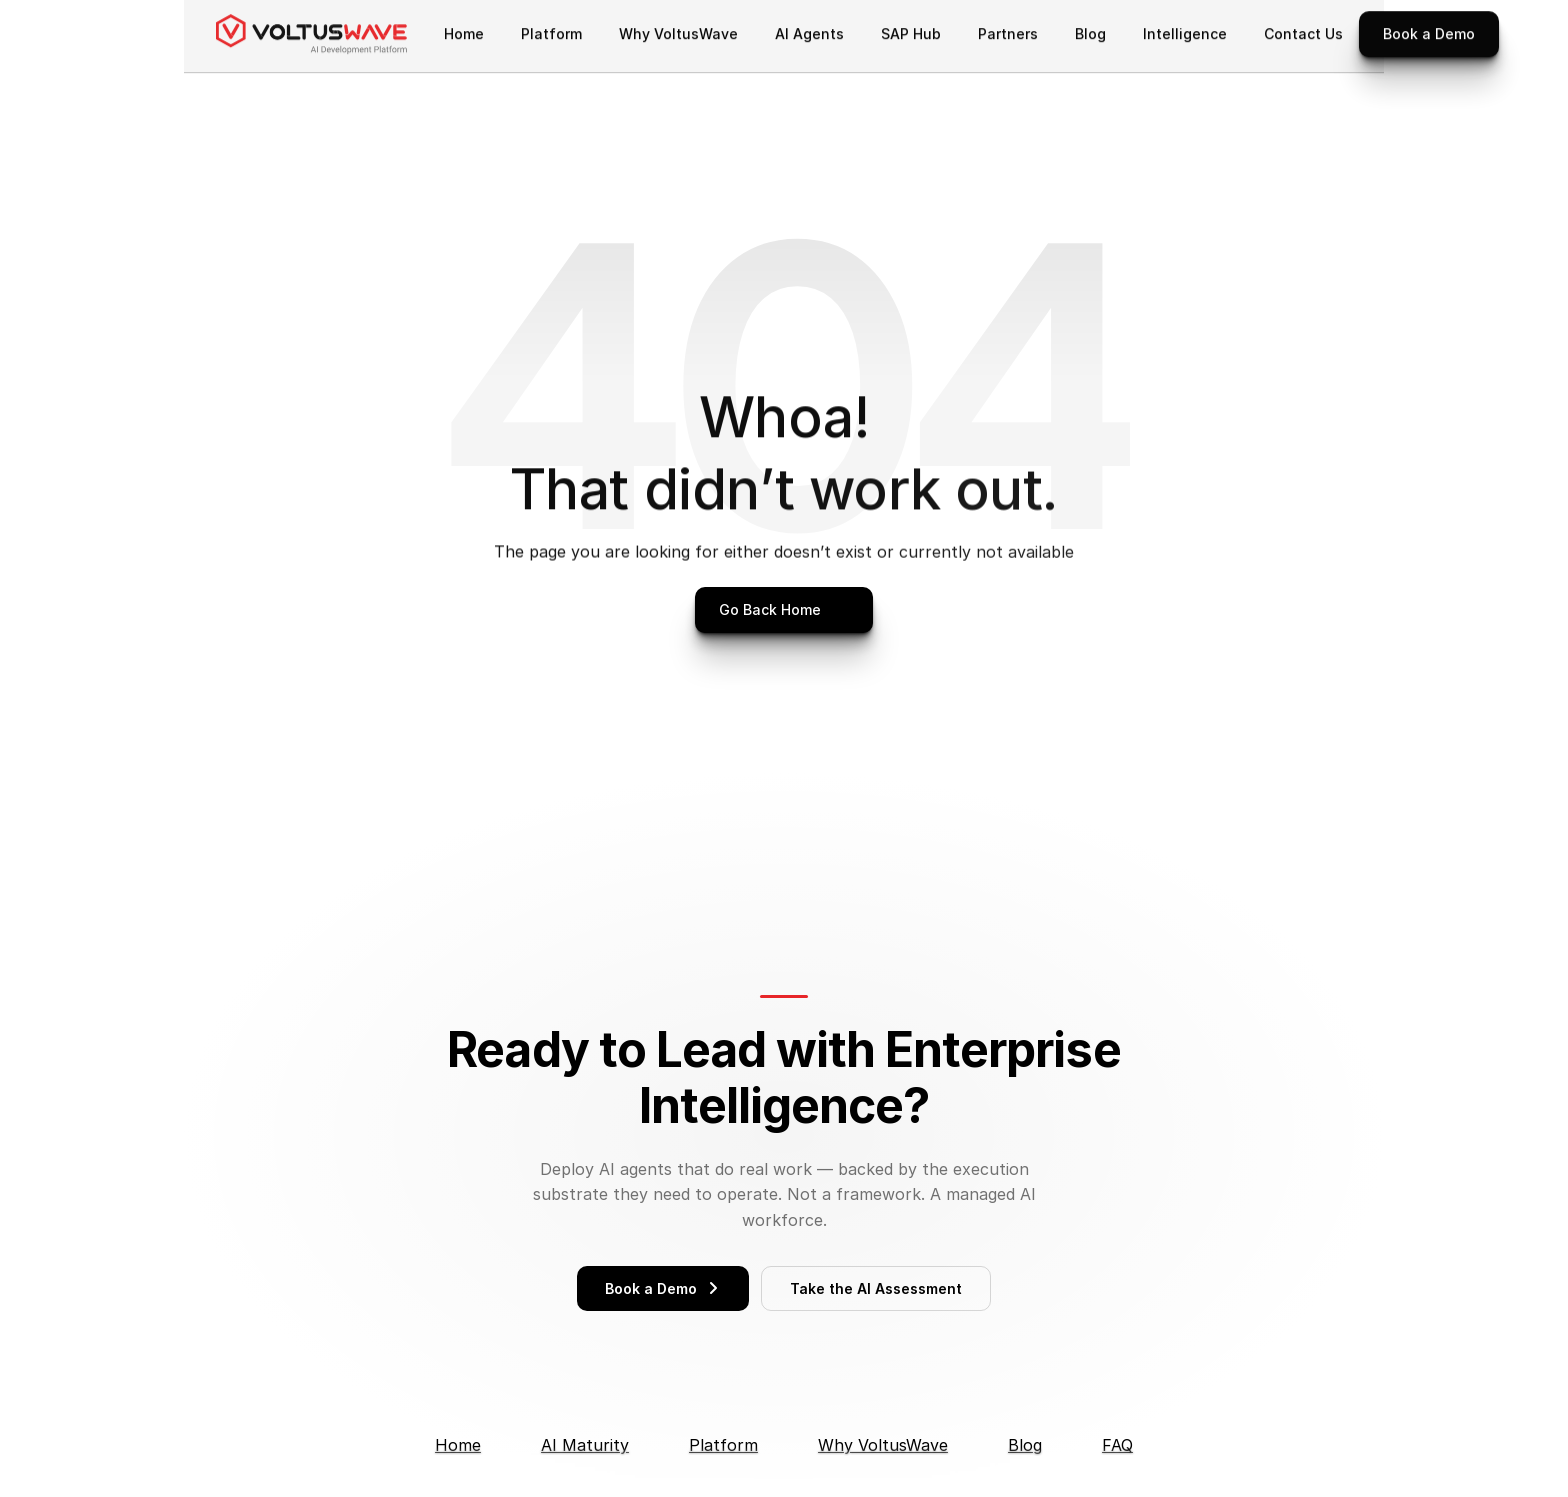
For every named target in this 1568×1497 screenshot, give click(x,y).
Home (458, 1445)
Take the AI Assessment (876, 1288)
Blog (1025, 1445)
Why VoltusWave (883, 1445)
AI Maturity (585, 1445)
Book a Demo (663, 1288)
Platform (723, 1445)
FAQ (1117, 1445)
